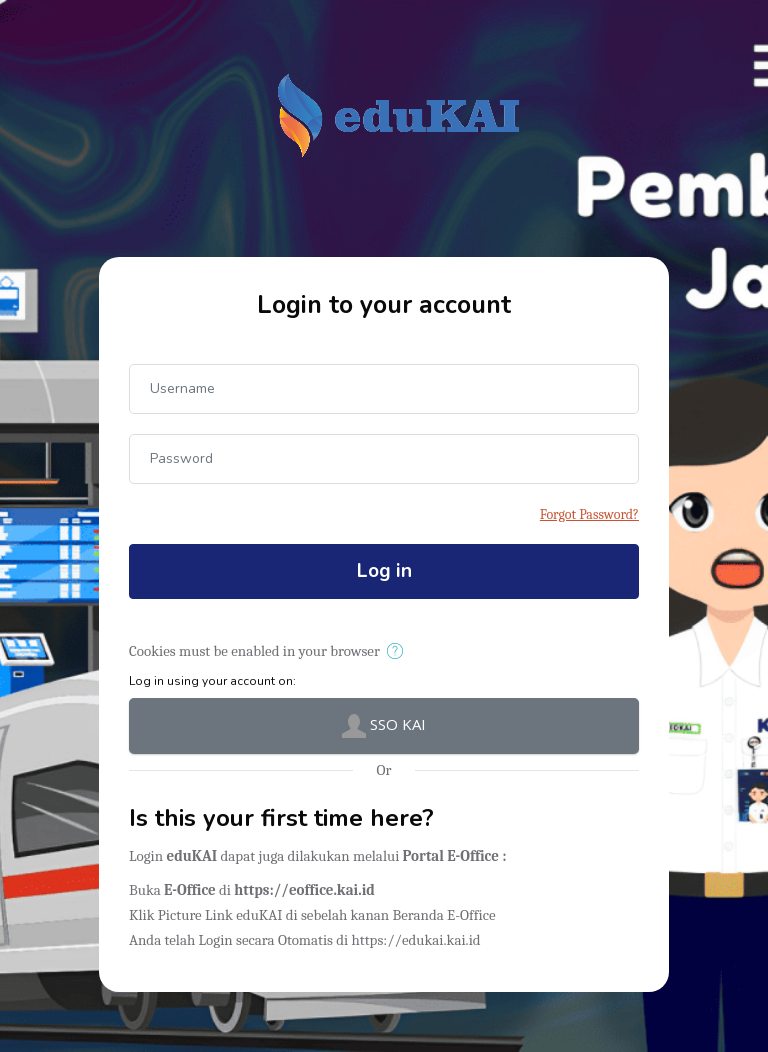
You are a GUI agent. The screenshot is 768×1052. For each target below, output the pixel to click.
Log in (384, 571)
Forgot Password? (589, 514)
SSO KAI (384, 726)
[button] (398, 652)
